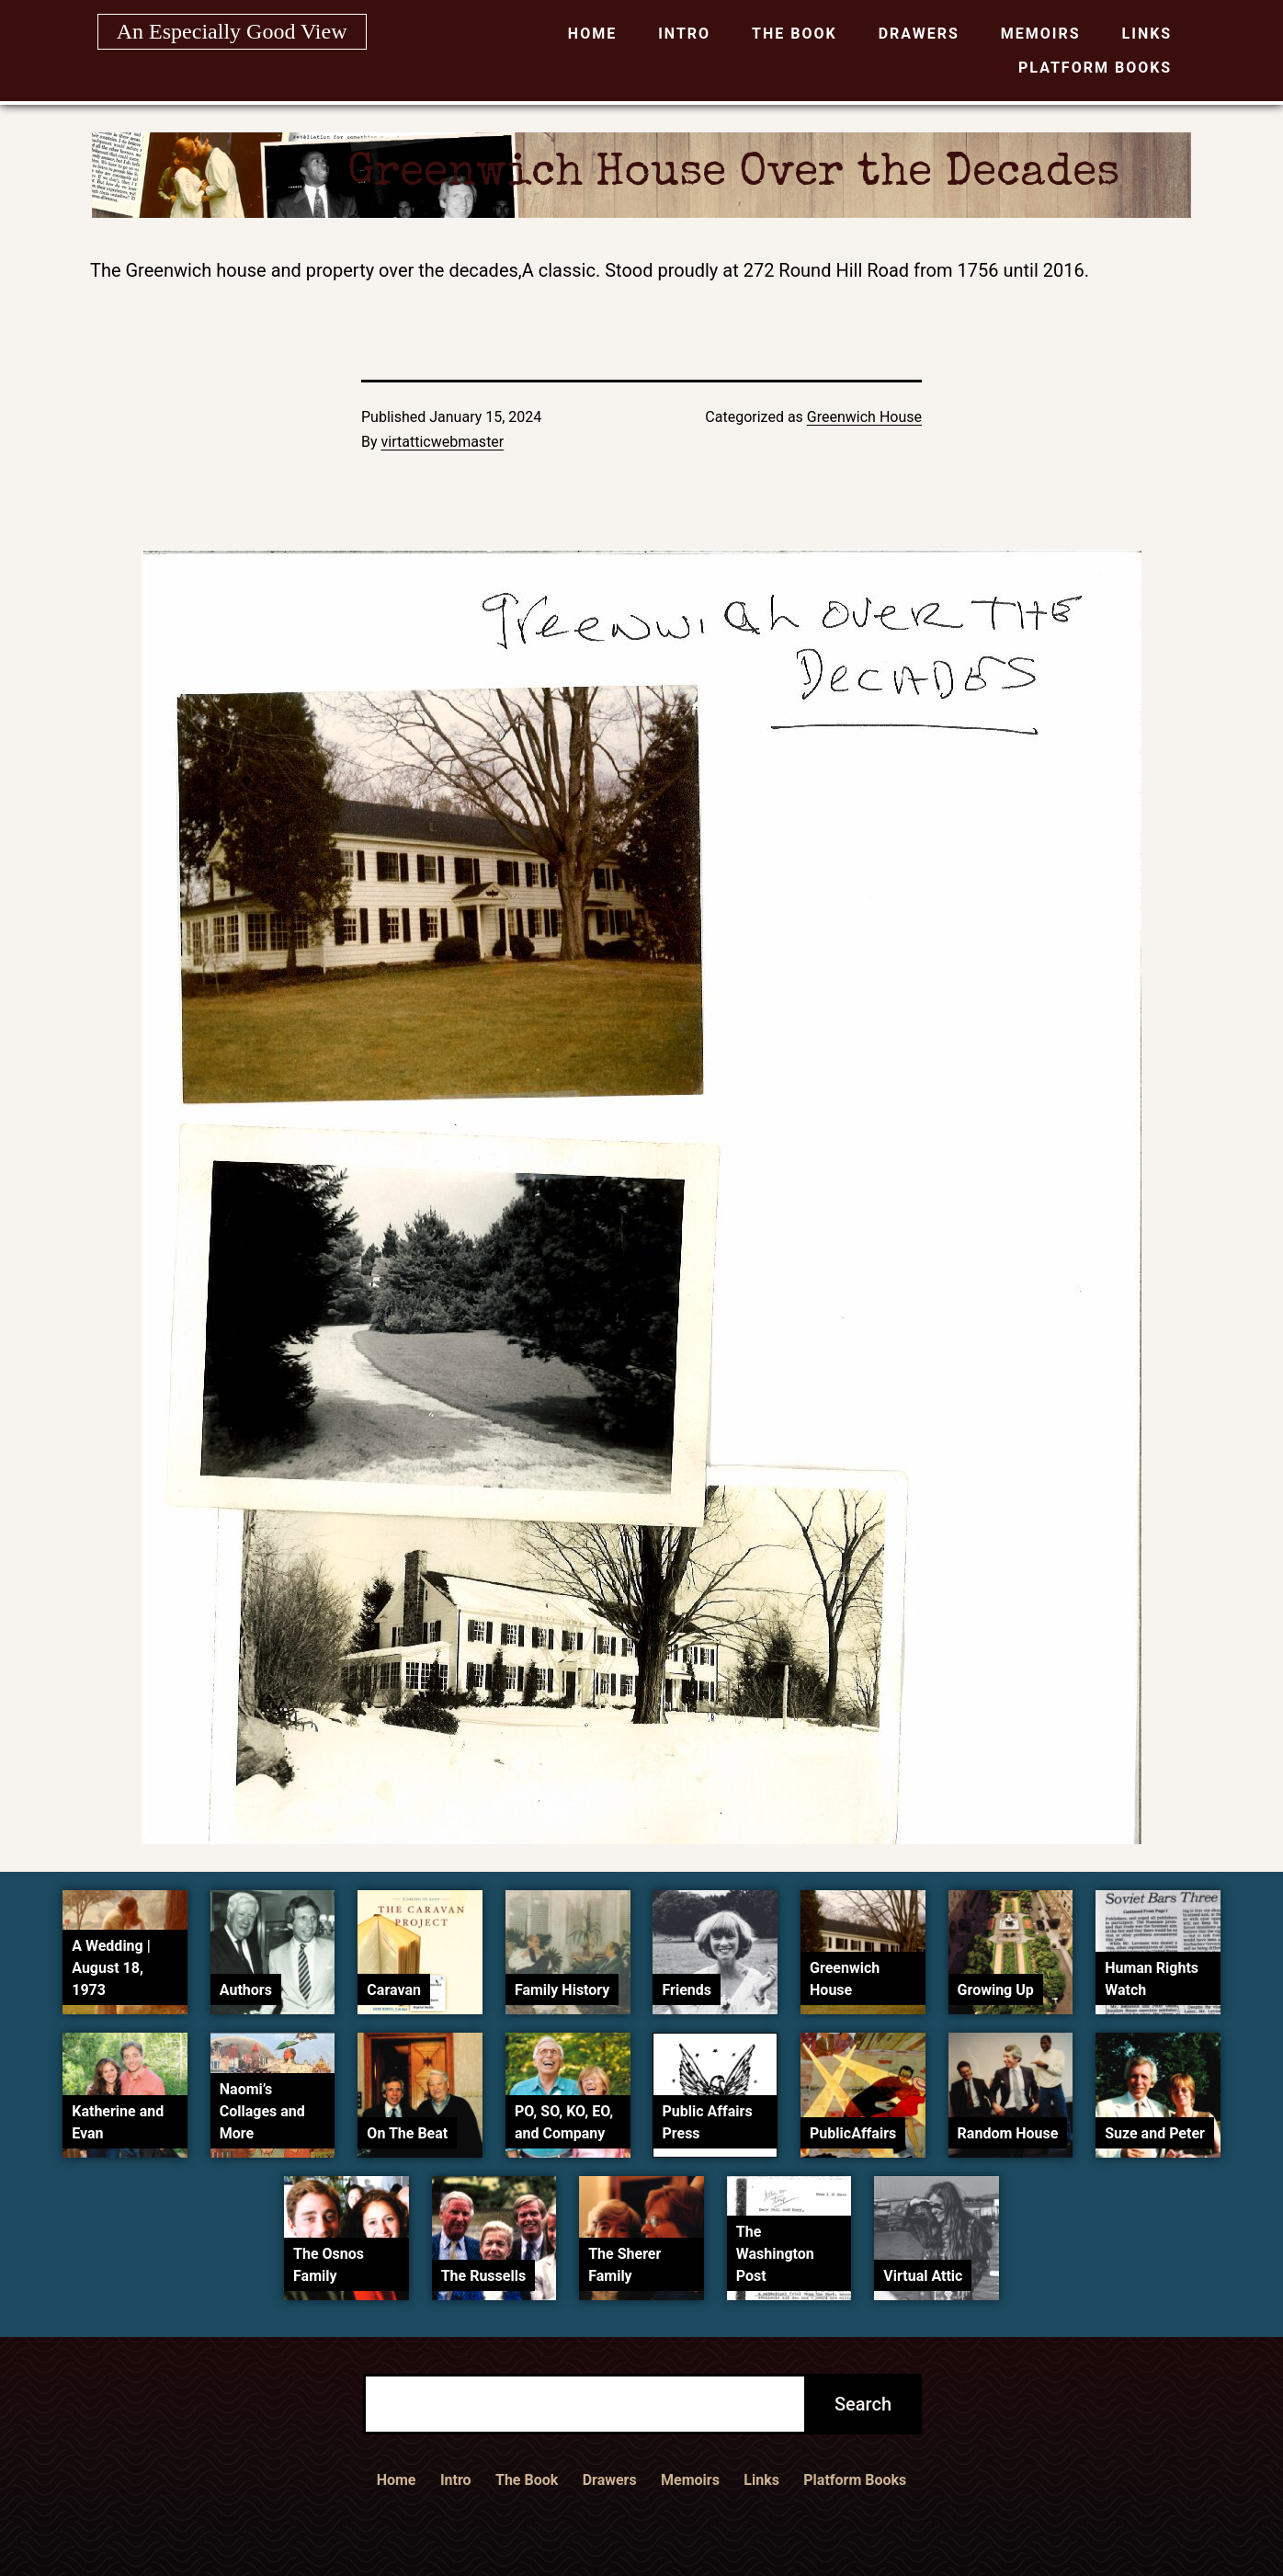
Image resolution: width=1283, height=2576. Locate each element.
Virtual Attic (922, 2276)
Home (592, 33)
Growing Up (996, 1990)
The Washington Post (775, 2254)
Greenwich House (864, 417)
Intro (684, 33)
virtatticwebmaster (443, 441)
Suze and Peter (1155, 2133)
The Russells (483, 2276)
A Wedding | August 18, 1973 (111, 1968)
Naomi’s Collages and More (262, 2111)
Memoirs (1041, 33)
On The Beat (407, 2133)
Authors (246, 1990)
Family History (562, 1990)
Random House (1008, 2133)
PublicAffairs (853, 2133)
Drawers (919, 33)
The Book (794, 33)
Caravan (394, 1990)
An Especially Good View (232, 31)
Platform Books (1095, 67)
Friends (686, 1990)
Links (1147, 33)
